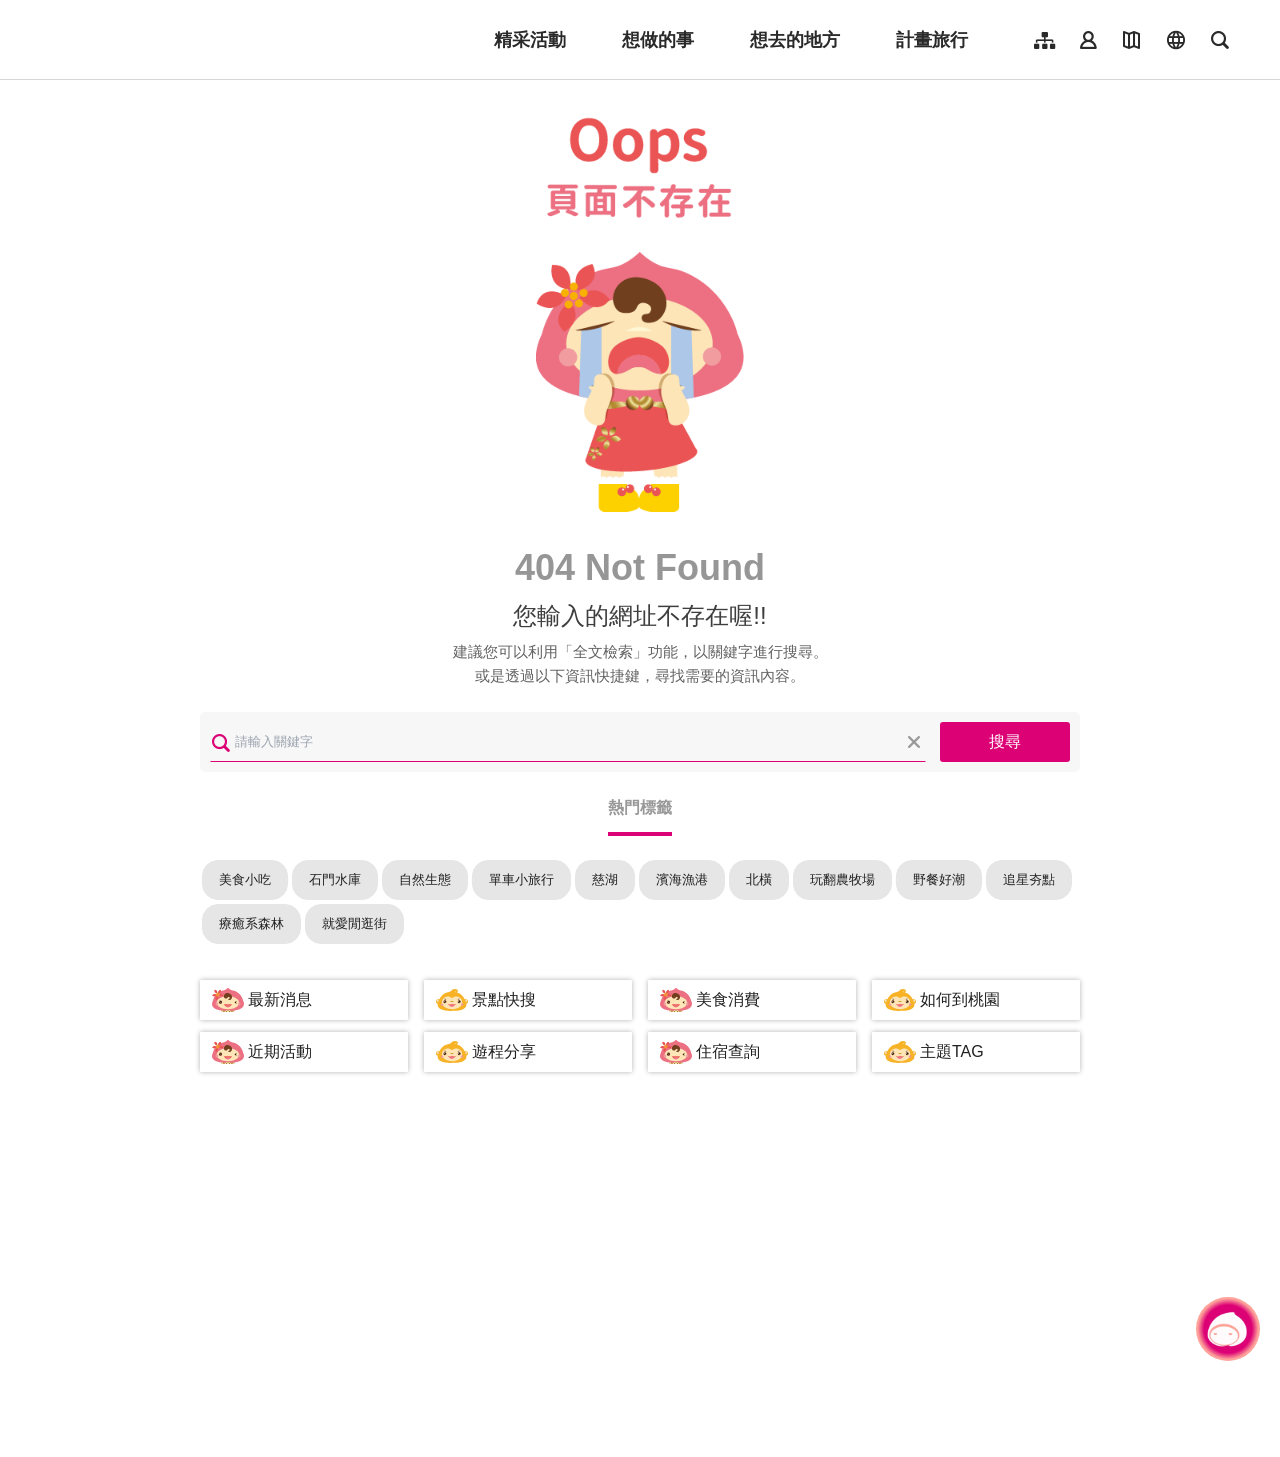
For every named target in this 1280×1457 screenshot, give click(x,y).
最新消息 (280, 999)
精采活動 (530, 40)
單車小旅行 (521, 879)
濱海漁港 (682, 879)
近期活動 (280, 1051)
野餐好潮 (939, 879)
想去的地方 (795, 40)
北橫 (759, 879)
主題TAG (952, 1051)
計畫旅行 (932, 40)
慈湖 (605, 879)
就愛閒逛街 (354, 923)
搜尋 (1005, 741)
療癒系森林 (251, 923)
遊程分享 (504, 1051)
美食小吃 (245, 879)
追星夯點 (1029, 879)
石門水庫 (335, 879)
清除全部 (914, 742)
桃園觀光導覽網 (171, 40)
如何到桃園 (960, 999)
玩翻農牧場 (842, 879)
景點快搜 (504, 999)
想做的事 (658, 40)
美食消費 (728, 999)
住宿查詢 (728, 1051)
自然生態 (425, 879)
